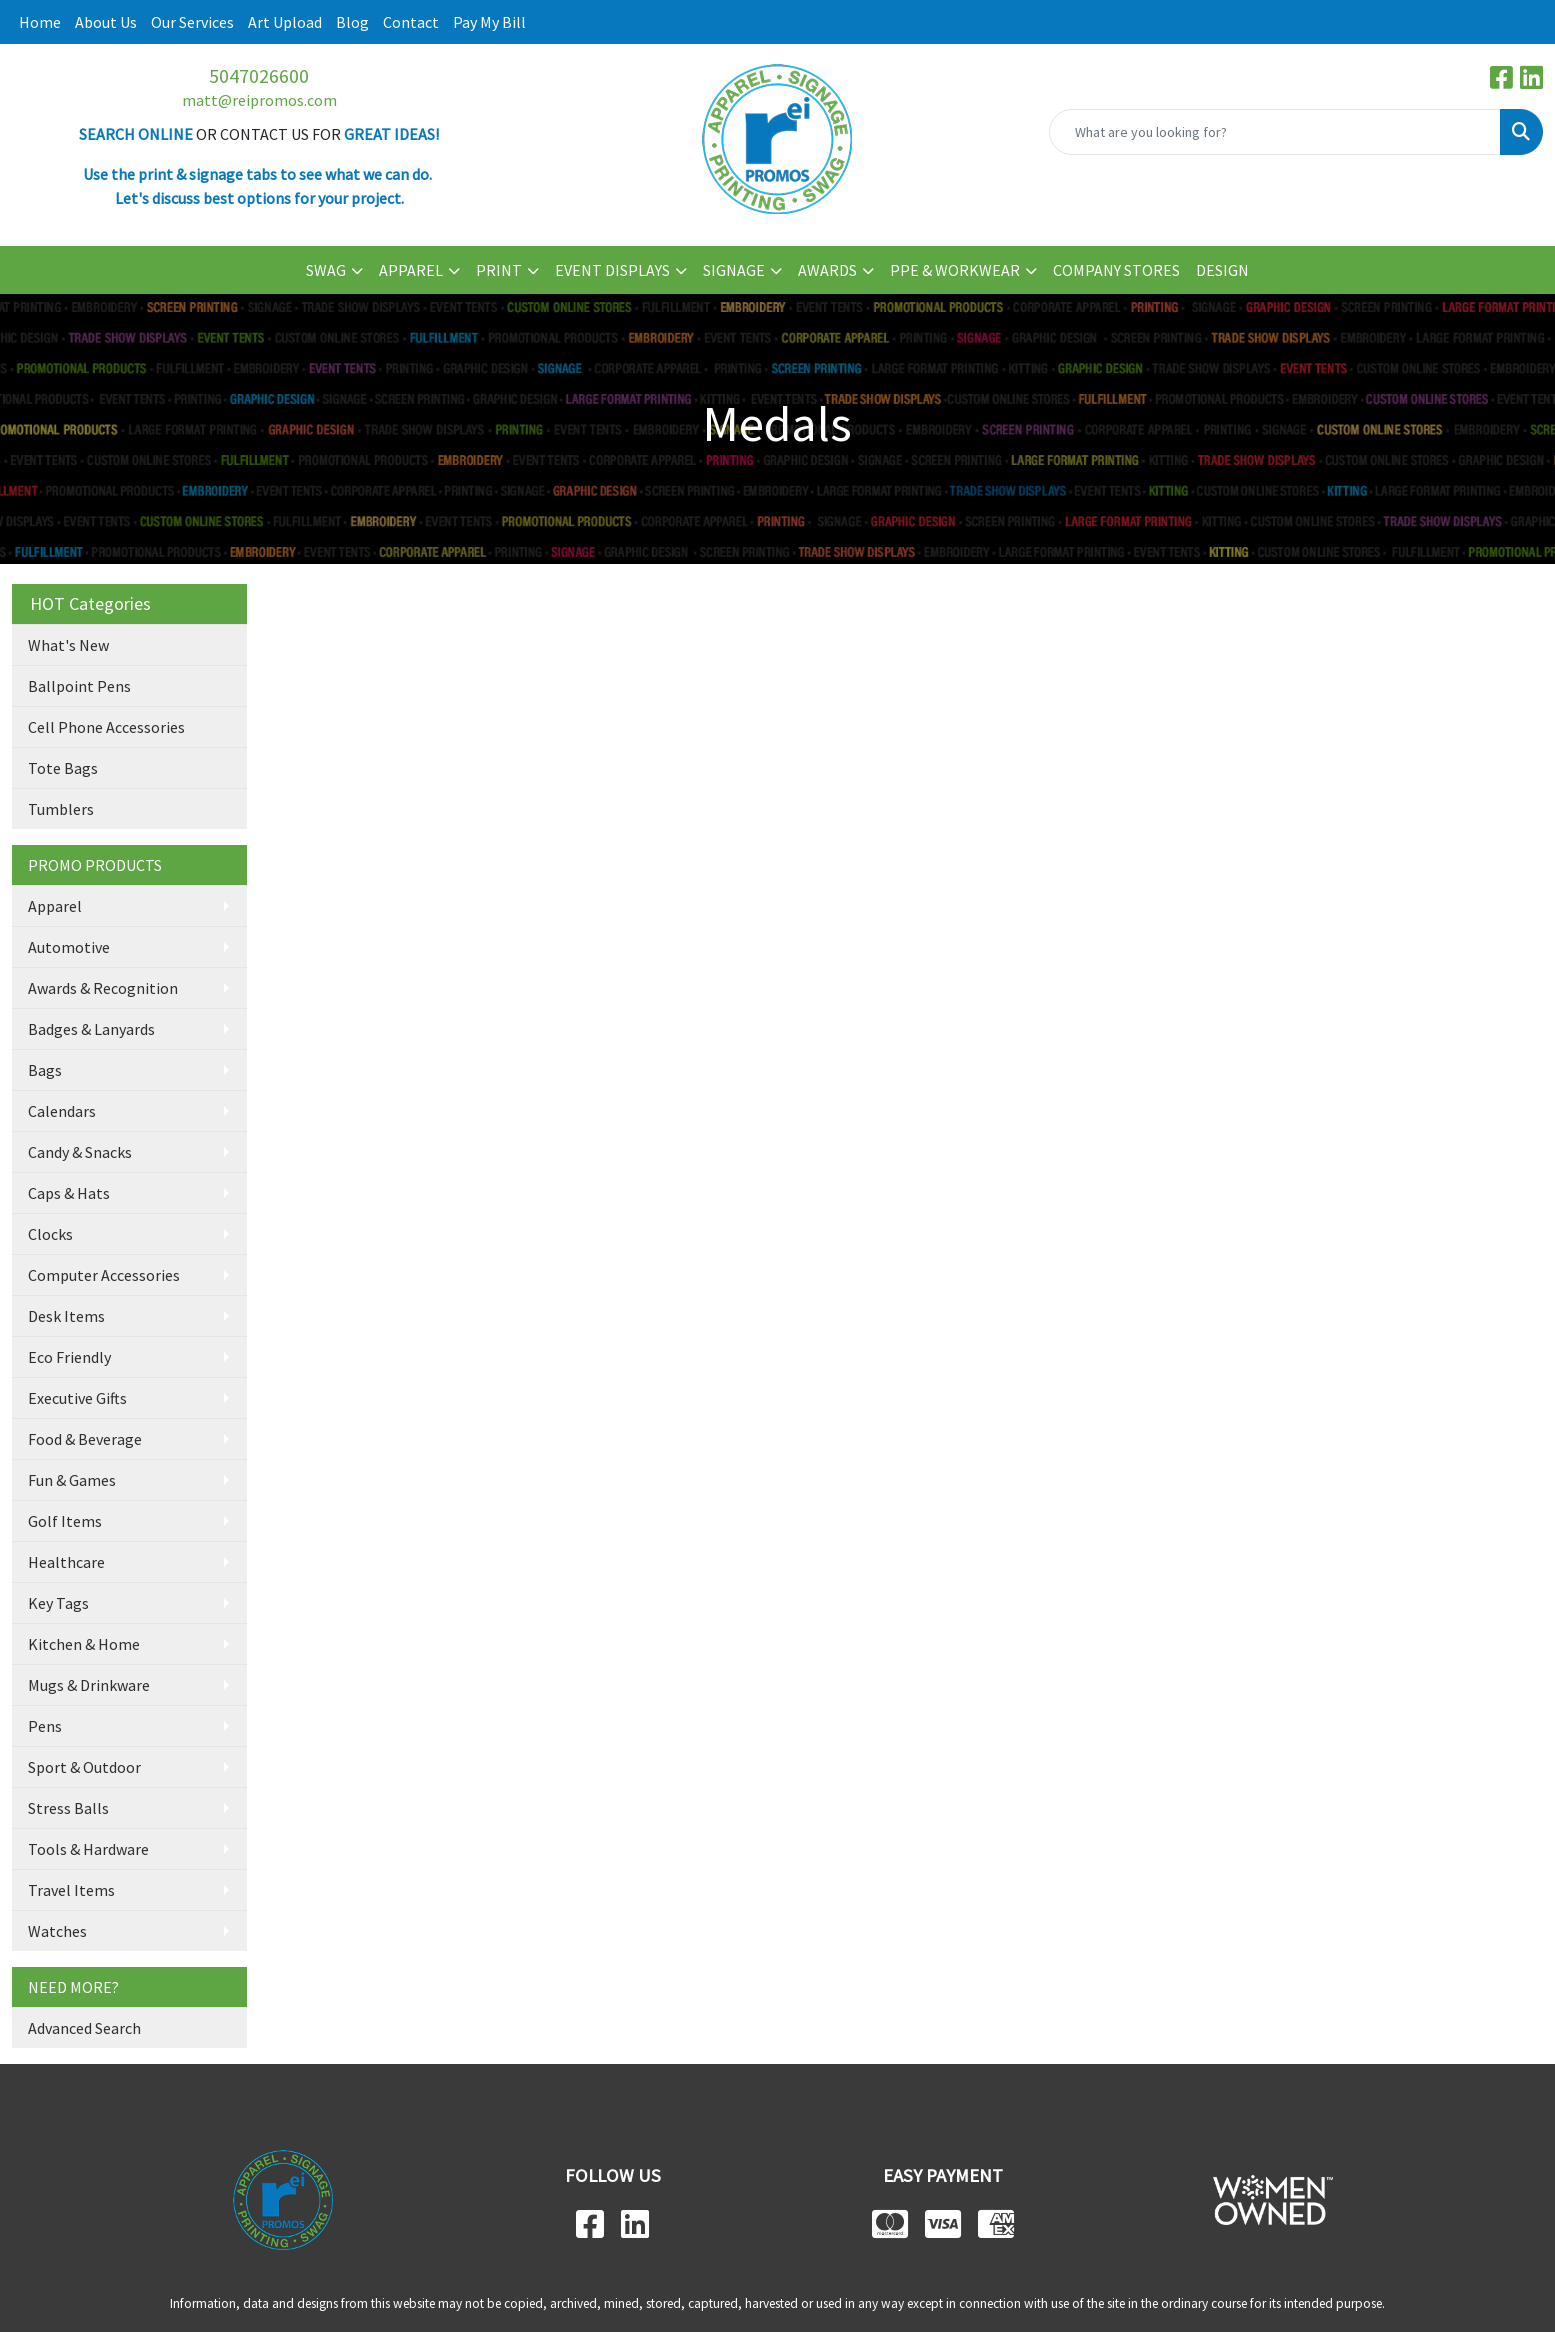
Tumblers (61, 809)
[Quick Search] (1275, 132)
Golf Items (65, 1521)
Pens (45, 1726)
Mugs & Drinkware (89, 1685)
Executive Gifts (77, 1398)
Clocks (50, 1234)
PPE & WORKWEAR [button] (955, 270)
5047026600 (259, 75)
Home (40, 22)
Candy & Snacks (80, 1152)
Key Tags (58, 1603)
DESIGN (1222, 270)
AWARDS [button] (827, 270)
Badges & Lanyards (91, 1029)
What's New (68, 645)
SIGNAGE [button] (734, 270)
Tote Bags (63, 768)
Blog (352, 22)
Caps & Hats (69, 1193)
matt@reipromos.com (259, 100)
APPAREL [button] (411, 270)
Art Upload (285, 22)
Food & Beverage (85, 1439)
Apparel (55, 906)
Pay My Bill (489, 22)
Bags (45, 1070)
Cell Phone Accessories (106, 727)
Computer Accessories (104, 1275)
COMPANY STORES (1116, 270)
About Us (106, 22)
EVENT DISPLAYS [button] (612, 270)
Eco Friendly (69, 1357)
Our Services (192, 22)
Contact (411, 22)
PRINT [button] (499, 270)
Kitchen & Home (84, 1644)
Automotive (69, 947)
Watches (57, 1931)
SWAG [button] (326, 270)
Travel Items (71, 1890)
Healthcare (66, 1562)
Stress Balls (68, 1808)
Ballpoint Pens (79, 686)
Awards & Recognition (103, 988)
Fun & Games (72, 1480)
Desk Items (66, 1316)
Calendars (62, 1111)
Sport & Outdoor (84, 1767)
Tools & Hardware (88, 1849)
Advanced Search (84, 2028)
